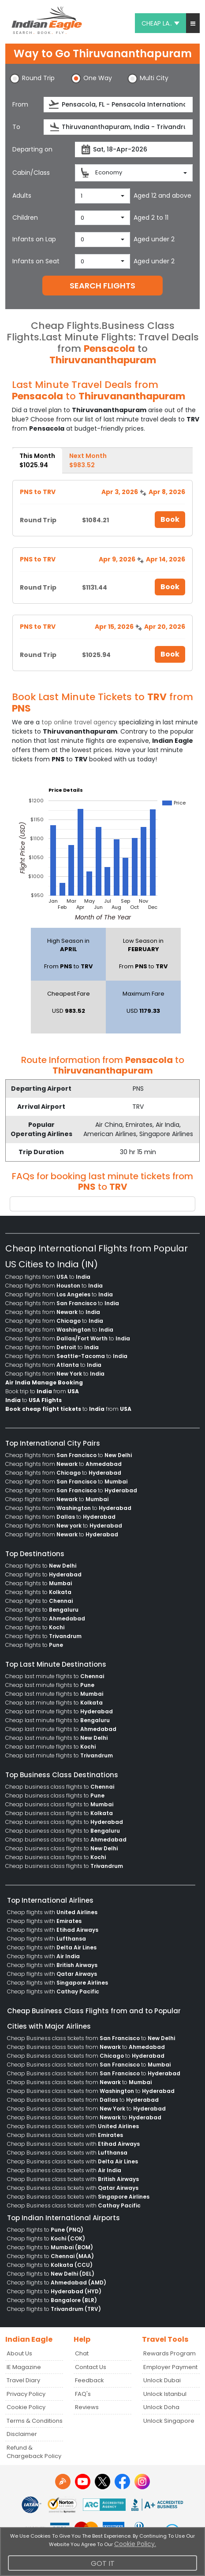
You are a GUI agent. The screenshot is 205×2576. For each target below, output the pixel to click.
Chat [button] (82, 2353)
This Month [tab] (37, 460)
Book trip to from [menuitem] (42, 1391)
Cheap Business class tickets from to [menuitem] (91, 2038)
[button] (193, 23)
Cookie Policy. (135, 2543)
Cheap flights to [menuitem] (40, 1565)
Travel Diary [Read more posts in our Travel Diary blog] (23, 2380)
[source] (118, 104)
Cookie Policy (26, 2407)
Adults (21, 195)
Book (169, 519)
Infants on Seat (36, 261)
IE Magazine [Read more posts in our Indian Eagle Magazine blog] (24, 2367)
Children (25, 217)
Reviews (87, 2407)
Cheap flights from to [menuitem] (47, 1277)
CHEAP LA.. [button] (160, 23)
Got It (103, 2563)
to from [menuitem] (68, 1409)
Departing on (32, 149)
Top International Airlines (50, 1900)
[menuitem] (44, 1383)
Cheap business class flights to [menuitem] (59, 1786)
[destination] (118, 127)
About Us (19, 2353)
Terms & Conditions (35, 2421)
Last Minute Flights (87, 337)
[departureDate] (134, 149)
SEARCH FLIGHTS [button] (102, 285)
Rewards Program (169, 2353)
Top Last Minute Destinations (55, 1664)
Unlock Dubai (162, 2380)
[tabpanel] (102, 574)
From (20, 104)
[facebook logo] (122, 2481)
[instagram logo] (142, 2481)
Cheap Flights (65, 325)
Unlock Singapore (168, 2421)
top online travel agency (79, 722)
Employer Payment (170, 2367)
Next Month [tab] (88, 460)
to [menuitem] (33, 1400)
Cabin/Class (31, 172)
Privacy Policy (26, 2394)
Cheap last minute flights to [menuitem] (54, 1676)
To (16, 126)
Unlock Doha (161, 2407)
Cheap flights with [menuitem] (52, 1912)
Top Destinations (34, 1553)
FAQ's (83, 2394)
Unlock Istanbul (164, 2394)
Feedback (89, 2380)
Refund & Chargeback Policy (34, 2452)
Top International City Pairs (52, 1443)
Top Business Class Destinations (61, 1774)
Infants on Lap (34, 239)
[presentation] (54, 104)
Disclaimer (22, 2434)
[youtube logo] (82, 2481)
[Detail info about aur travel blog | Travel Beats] (63, 2481)
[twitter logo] (102, 2481)
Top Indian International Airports (63, 2217)
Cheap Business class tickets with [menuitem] (73, 2126)
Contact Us (90, 2367)
